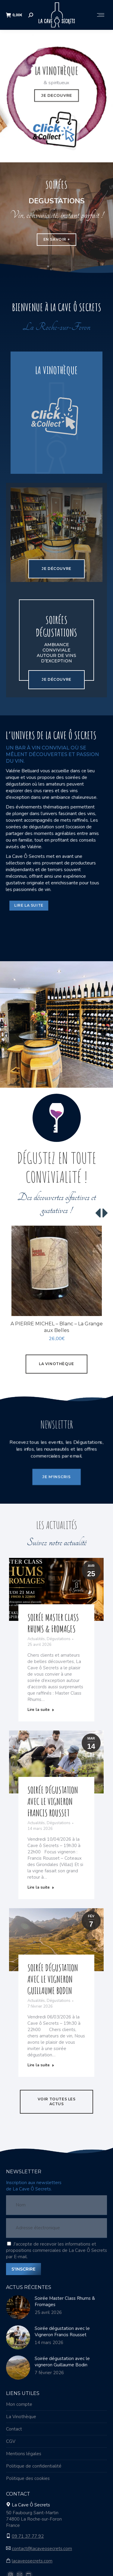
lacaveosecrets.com (32, 2562)
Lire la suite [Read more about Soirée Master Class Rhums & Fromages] (40, 1710)
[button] (98, 1213)
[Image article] (18, 2308)
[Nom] (56, 2206)
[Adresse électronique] (56, 2229)
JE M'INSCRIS (56, 1469)
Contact (14, 2430)
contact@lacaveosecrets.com (42, 2549)
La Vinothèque (21, 2417)
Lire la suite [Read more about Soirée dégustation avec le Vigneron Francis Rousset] (40, 1888)
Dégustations (59, 1639)
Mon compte (19, 2405)
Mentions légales (23, 2454)
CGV (10, 2442)
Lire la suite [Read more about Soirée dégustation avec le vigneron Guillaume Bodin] (40, 2065)
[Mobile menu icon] (100, 15)
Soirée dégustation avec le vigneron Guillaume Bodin (52, 1980)
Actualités (36, 1639)
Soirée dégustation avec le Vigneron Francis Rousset (52, 1802)
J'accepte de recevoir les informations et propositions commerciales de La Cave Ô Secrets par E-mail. (56, 2251)
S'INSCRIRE (23, 2269)
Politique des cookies (28, 2479)
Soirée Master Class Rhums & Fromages (53, 1623)
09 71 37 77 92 (28, 2537)
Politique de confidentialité (33, 2467)
